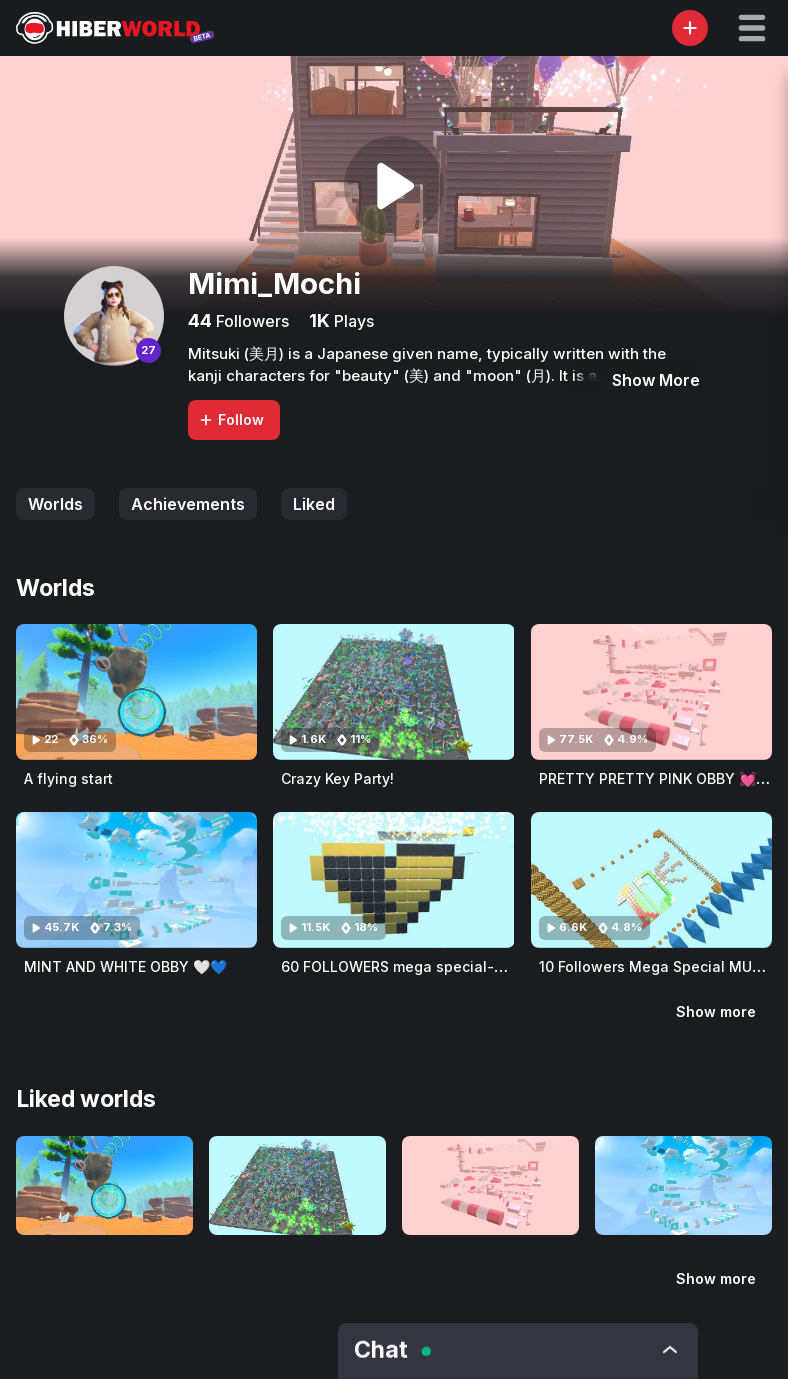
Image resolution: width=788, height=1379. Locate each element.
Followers (250, 321)
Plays (352, 321)
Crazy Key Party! (337, 778)
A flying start (68, 778)
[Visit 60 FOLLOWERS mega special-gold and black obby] (393, 880)
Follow (231, 419)
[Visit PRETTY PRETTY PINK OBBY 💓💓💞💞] (651, 692)
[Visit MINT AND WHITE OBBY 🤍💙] (136, 880)
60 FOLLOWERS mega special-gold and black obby (459, 966)
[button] (752, 28)
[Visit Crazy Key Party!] (393, 692)
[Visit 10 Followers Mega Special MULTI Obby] (651, 880)
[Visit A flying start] (136, 692)
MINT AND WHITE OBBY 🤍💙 (125, 966)
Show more (716, 1011)
